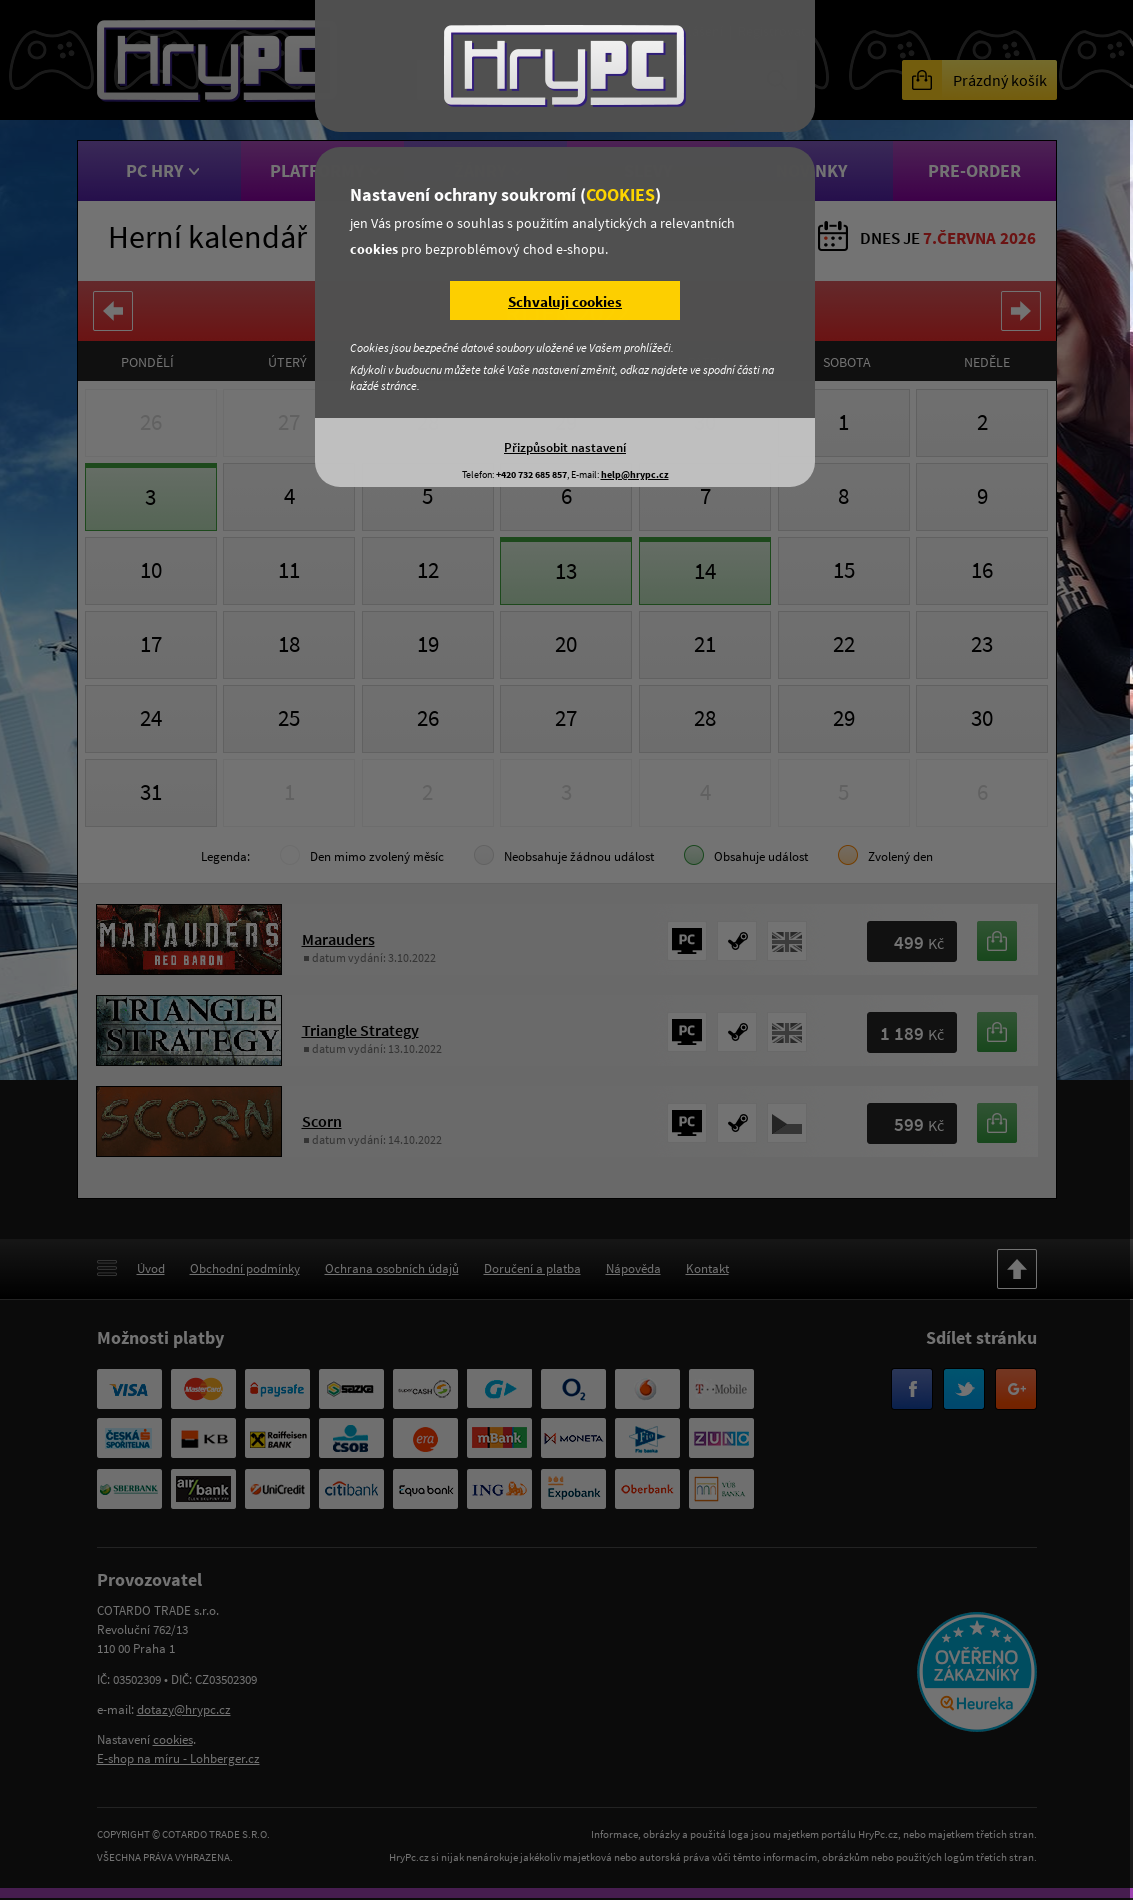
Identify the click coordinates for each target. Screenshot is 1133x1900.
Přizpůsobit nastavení (565, 447)
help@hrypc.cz (635, 474)
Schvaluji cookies (565, 301)
